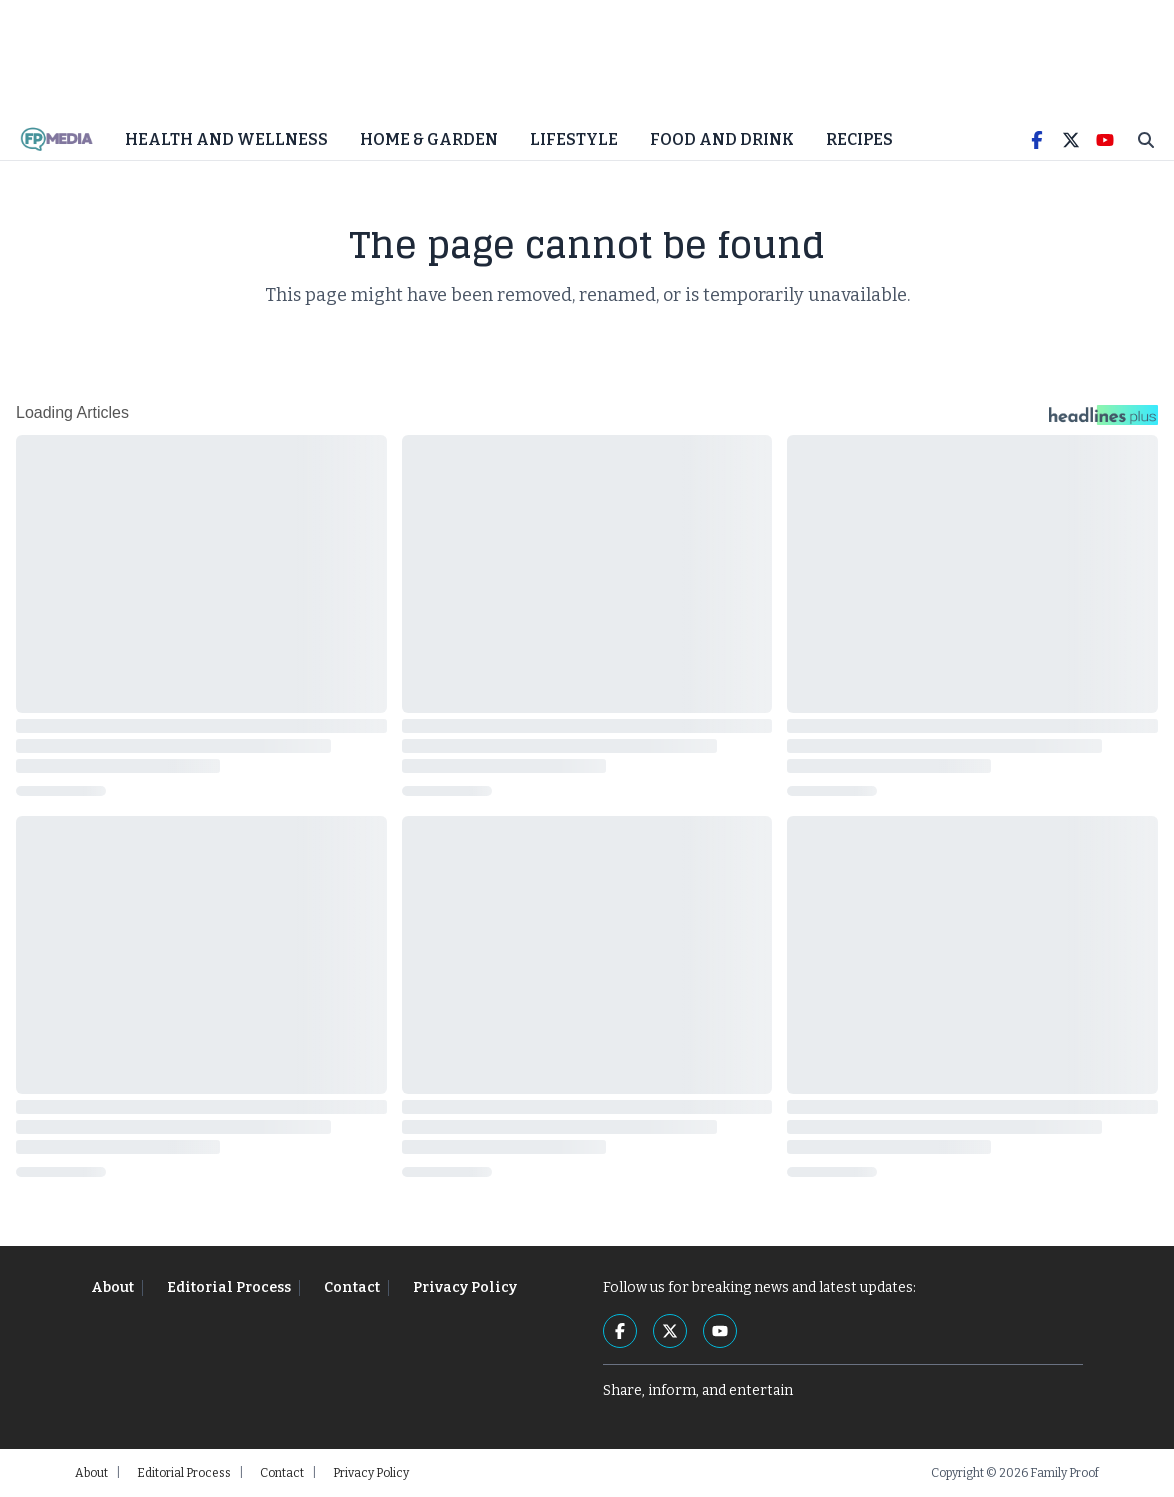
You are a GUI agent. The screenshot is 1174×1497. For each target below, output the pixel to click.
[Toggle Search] (1146, 140)
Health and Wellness (226, 139)
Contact (352, 1287)
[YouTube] (1105, 140)
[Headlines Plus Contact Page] (1103, 420)
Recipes (859, 139)
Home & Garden (429, 139)
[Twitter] (1071, 140)
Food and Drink (722, 139)
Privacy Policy (465, 1287)
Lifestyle (574, 139)
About (112, 1287)
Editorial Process (229, 1287)
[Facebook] (1037, 140)
